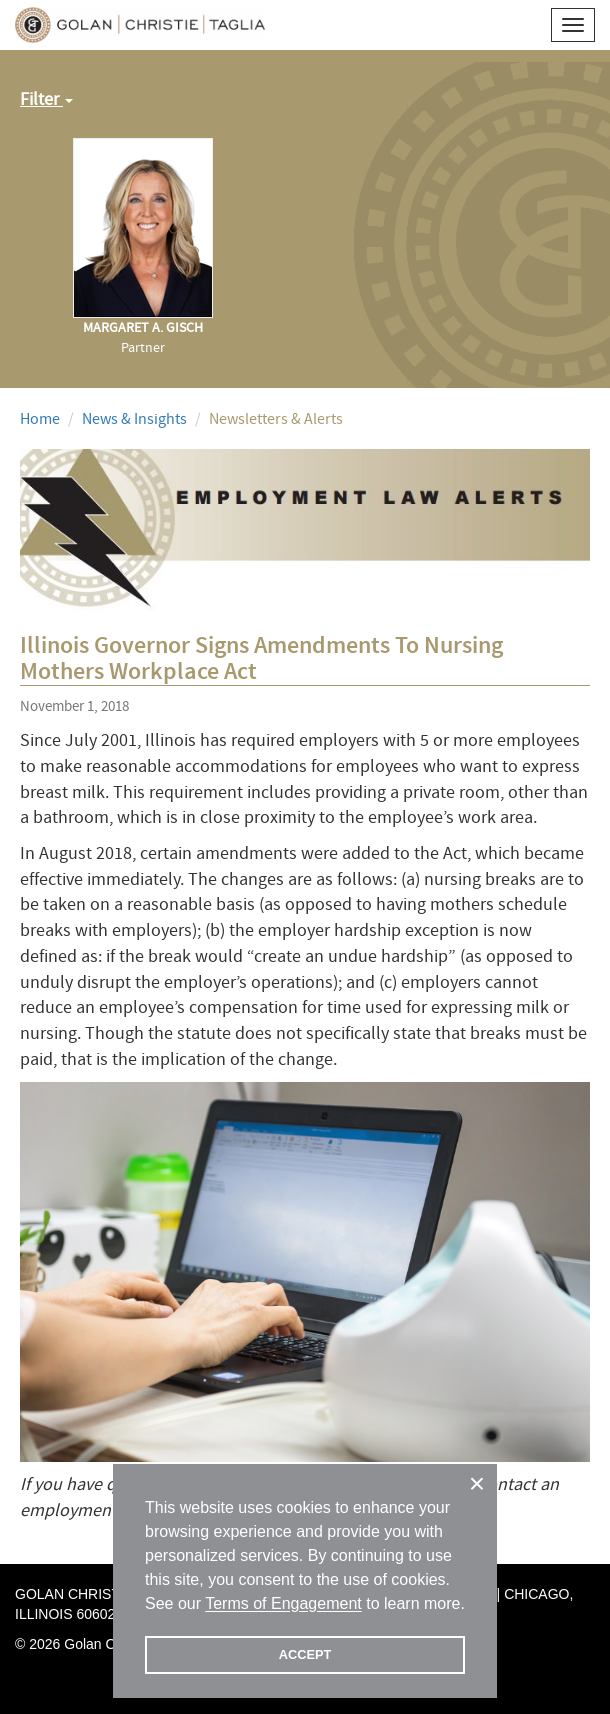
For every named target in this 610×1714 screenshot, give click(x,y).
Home (40, 419)
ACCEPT (305, 1654)
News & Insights (134, 419)
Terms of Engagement (283, 1603)
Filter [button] (46, 99)
